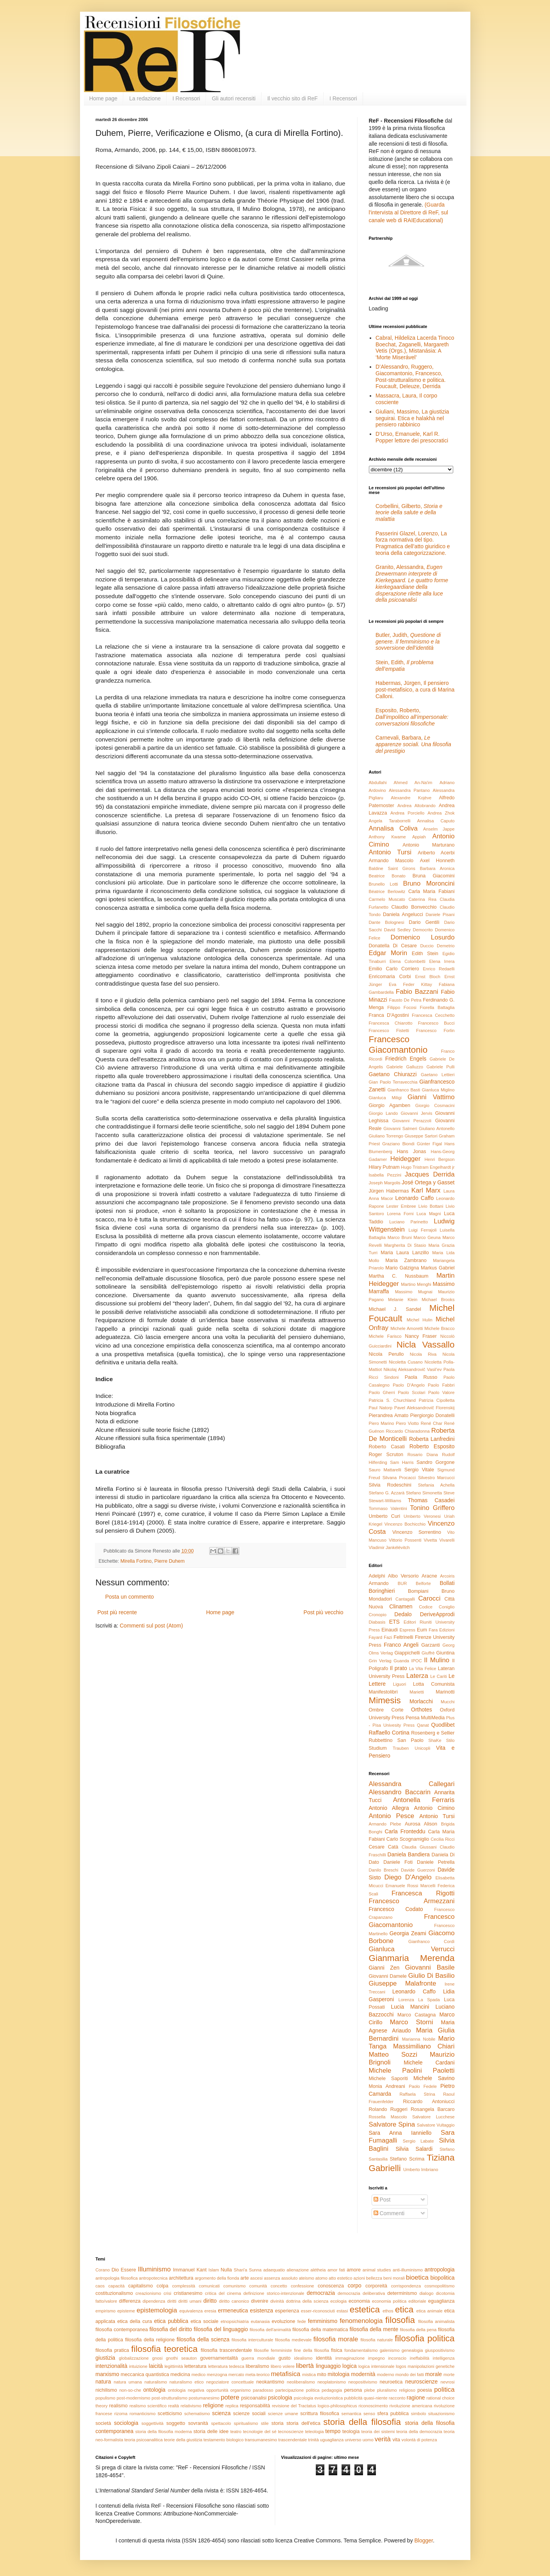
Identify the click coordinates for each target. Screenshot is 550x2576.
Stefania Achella (436, 1485)
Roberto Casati (387, 1446)
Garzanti (430, 1645)
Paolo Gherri (382, 1392)
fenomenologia (361, 2321)
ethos (388, 2311)
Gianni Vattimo (431, 1097)
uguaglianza (332, 2439)
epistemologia (157, 2310)
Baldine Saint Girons (392, 868)
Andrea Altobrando (416, 805)
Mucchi (447, 1701)
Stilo (450, 1740)
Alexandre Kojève (411, 797)
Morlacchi (421, 1701)
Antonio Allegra (389, 1808)
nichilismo (106, 2390)
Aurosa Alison (421, 1824)
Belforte (423, 1583)
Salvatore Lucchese (433, 2116)
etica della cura (134, 2321)
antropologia (439, 2269)
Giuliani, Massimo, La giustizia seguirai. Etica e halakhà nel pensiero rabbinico (412, 418)
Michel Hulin (420, 1319)
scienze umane (283, 2413)
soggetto (175, 2423)
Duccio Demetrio (437, 945)
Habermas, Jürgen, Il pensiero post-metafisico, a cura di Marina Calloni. (415, 689)
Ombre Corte (386, 1710)
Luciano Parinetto (408, 1221)
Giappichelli (407, 1653)
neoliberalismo (301, 2382)
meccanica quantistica (145, 2374)
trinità (313, 2439)
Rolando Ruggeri (388, 2109)
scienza (221, 2413)
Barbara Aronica (437, 868)
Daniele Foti (398, 1862)
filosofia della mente (373, 2329)
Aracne (429, 1576)
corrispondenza (406, 2286)
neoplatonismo (331, 2382)
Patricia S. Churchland (392, 1400)
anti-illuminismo (408, 2270)
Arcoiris (447, 1576)
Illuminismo (154, 2269)
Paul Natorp (381, 1407)
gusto (284, 2358)
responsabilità (255, 2405)
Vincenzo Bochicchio (404, 1524)
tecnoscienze (290, 2431)
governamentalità (219, 2358)
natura (103, 2381)
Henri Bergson (439, 1159)
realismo (118, 2405)
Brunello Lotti (383, 884)
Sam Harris (401, 1462)
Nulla (226, 2270)
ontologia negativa (186, 2390)
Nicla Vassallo (426, 1345)
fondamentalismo (360, 2350)
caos (100, 2286)
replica (232, 2405)
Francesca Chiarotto (391, 1023)
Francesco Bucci (436, 1023)
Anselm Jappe (438, 829)
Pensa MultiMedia (425, 1717)
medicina (180, 2374)
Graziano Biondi (398, 1143)
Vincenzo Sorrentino (416, 1532)
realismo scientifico (147, 2405)
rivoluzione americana (411, 2405)
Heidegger (405, 1158)
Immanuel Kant (189, 2270)
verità (383, 2439)
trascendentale (292, 2439)
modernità (363, 2374)
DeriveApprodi (437, 1614)
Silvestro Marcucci (436, 1477)
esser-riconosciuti (318, 2311)
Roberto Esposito (432, 1446)
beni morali (394, 2278)
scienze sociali (249, 2413)
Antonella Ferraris (424, 1800)
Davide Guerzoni (418, 1870)
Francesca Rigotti (423, 1893)
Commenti (389, 2213)
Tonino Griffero (432, 1508)
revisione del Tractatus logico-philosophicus (314, 2405)
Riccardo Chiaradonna (407, 1431)
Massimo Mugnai (414, 1291)
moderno (385, 2374)
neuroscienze (421, 2381)
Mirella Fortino (136, 1561)
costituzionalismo (114, 2293)
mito (321, 2374)
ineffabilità (419, 2358)
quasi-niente (376, 2398)
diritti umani (189, 2301)
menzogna (217, 2374)
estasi (342, 2311)
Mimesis (385, 1700)
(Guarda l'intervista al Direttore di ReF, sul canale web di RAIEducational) (408, 212)
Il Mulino (436, 1660)
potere (230, 2397)
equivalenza (191, 2311)
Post (382, 2199)
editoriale (417, 2301)
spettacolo (221, 2423)
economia (359, 2301)
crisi (167, 2293)
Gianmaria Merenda (412, 1958)
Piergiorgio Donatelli (432, 1415)
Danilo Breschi (384, 1870)
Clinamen (400, 1606)
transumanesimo (261, 2439)
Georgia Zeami (408, 1933)
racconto (397, 2398)
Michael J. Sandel (395, 1309)
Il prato (398, 1668)
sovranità (198, 2423)
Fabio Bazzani (417, 991)
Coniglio (446, 1606)
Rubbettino (381, 1740)
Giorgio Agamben (390, 1105)
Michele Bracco (439, 1328)
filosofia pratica (112, 2350)
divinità (277, 2301)
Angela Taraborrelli (390, 820)
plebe (369, 2390)
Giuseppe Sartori (420, 1136)
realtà (173, 2405)
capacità (116, 2286)
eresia (210, 2311)
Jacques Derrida (430, 1174)
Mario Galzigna (402, 1268)
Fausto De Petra (405, 1000)
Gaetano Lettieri (437, 1074)
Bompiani (418, 1591)
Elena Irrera (441, 961)
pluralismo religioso (396, 2390)
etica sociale (204, 2321)
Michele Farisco (385, 1336)
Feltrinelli (403, 1637)
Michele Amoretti (406, 1328)
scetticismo (170, 2413)
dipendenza (153, 2301)
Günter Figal (429, 1143)
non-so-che (130, 2390)
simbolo (418, 2413)
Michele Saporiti (388, 2078)
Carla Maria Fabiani (431, 891)
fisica (336, 2350)
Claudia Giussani (419, 1847)
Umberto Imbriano (420, 2169)
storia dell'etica (303, 2423)
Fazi (388, 1637)
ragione (416, 2397)
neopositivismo (362, 2382)
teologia (351, 2431)
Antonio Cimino (434, 1808)
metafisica (286, 2374)
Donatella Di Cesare (393, 945)
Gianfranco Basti (403, 1089)
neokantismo (270, 2382)
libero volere (282, 2366)
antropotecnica (153, 2278)
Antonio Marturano (428, 845)
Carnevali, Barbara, (413, 744)
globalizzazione (134, 2358)
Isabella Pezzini (385, 1175)
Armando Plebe (385, 1824)
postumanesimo (204, 2398)
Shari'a (240, 2270)
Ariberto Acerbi (436, 853)
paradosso (263, 2390)
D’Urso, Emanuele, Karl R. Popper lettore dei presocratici (412, 437)
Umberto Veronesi (422, 1516)
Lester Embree (401, 1206)
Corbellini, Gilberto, (409, 512)
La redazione (145, 98)
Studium (378, 1748)
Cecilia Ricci (442, 1839)
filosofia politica (424, 2338)
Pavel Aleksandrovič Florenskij (424, 1407)
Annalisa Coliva (393, 828)
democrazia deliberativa (361, 2293)
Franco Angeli (401, 1645)
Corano (103, 2270)
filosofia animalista (436, 2321)
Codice (426, 1606)
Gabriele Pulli (441, 1066)
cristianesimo (188, 2293)
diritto (210, 2301)
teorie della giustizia (183, 2439)
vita (396, 2439)
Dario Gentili (424, 922)
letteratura (195, 2366)
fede (301, 2321)
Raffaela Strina (417, 2094)
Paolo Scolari (411, 1392)
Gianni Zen (384, 1968)
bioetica (417, 2277)
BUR (402, 1583)
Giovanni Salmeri (400, 1128)
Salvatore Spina (392, 2124)
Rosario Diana (423, 1454)
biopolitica (442, 2278)
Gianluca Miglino (438, 1089)
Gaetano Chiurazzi (393, 1074)
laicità (156, 2366)
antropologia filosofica (117, 2278)
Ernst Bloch (427, 976)
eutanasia (260, 2321)
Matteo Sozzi (393, 2054)
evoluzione (283, 2321)
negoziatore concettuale (230, 2382)
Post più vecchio (324, 1612)
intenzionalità (112, 2366)
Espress (407, 1630)
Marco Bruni (400, 1237)
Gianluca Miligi (385, 1097)
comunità (258, 2286)
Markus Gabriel (438, 1268)
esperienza (287, 2311)
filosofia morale (335, 2339)
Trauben (401, 1748)
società (103, 2423)
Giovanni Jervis (417, 1113)
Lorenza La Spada (419, 1999)
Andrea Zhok (440, 813)
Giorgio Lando (383, 1113)
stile (265, 2423)
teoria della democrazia (419, 2431)
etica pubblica (171, 2321)
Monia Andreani (387, 2086)
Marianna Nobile (419, 2039)
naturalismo (155, 2382)
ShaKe (434, 1740)
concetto (279, 2286)
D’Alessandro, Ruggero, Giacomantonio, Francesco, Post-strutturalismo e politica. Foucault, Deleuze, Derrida (411, 376)
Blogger (424, 2540)
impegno (376, 2358)
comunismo (234, 2286)
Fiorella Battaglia (437, 1007)
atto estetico (340, 2278)
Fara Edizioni (441, 1630)
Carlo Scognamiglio (407, 1839)
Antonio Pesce (392, 1816)
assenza (272, 2278)
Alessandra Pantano (409, 790)
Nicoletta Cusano (406, 1362)
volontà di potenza (419, 2439)
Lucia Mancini (410, 2007)
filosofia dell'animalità (270, 2329)
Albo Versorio (403, 1576)
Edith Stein (425, 953)
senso (369, 2413)
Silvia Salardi (414, 2149)
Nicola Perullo (386, 1354)
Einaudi (389, 1630)
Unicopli (422, 1748)
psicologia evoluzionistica (318, 2398)
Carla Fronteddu (404, 1831)
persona (353, 2390)
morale (433, 2374)
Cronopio (377, 1614)
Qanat (423, 1725)
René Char (432, 1423)
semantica (351, 2413)
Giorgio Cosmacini (435, 1105)
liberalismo (257, 2366)
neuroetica (391, 2382)
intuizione (138, 2366)
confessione (302, 2286)
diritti (171, 2301)
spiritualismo (246, 2423)
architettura (181, 2278)
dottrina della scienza (307, 2301)
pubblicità (353, 2398)
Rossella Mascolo (388, 2116)
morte (449, 2374)
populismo (106, 2398)
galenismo (390, 2350)
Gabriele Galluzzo (404, 1066)
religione (213, 2405)
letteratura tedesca (226, 2366)
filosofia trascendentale (226, 2350)
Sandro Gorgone (435, 1462)
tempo (332, 2431)
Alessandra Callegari (412, 1784)
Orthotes (421, 1709)
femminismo (322, 2321)
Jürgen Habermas (389, 1191)
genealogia (412, 2350)
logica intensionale (376, 2366)
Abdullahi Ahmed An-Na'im (401, 782)
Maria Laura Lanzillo (405, 1252)
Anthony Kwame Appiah (397, 836)
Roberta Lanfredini (432, 1439)
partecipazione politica (297, 2390)
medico (198, 2374)
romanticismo (143, 2413)
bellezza (374, 2278)
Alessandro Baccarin (400, 1792)
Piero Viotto (407, 1423)
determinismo (402, 2293)
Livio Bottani (430, 1206)
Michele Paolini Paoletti (412, 2070)
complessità (183, 2286)
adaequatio (274, 2270)
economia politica (389, 2301)
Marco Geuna (426, 1237)
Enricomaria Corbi (390, 976)
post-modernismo (133, 2398)
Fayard (376, 1637)
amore (354, 2270)
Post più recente (117, 1612)
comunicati (209, 2286)
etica (404, 2309)
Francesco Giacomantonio (398, 1044)
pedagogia (332, 2390)
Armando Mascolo (391, 860)
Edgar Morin (388, 953)
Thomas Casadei (431, 1500)
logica (349, 2366)
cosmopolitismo (439, 2286)
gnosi (157, 2358)
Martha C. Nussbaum (399, 1276)
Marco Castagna (416, 2015)
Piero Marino (381, 1423)
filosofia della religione (149, 2339)
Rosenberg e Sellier (432, 1733)
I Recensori (186, 98)
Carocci (429, 1598)
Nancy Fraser (420, 1336)
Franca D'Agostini (389, 1015)
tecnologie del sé (259, 2431)
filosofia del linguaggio (221, 2329)
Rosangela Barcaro (433, 2109)
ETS (394, 1622)
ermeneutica (233, 2310)
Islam (213, 2270)
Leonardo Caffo (414, 1198)
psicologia (280, 2397)
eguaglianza (441, 2301)
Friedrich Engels (405, 1058)
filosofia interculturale (252, 2339)
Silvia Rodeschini (390, 1485)
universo (353, 2439)
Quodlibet (443, 1725)
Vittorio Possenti (405, 1540)
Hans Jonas (411, 1151)
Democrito (423, 929)
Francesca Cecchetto (433, 1015)
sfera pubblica (393, 2413)
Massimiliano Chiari (424, 2046)
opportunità (217, 2390)
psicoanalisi (254, 2398)
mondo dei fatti (409, 2374)
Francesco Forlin (435, 1030)
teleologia (314, 2431)
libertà (305, 2365)
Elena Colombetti (407, 961)
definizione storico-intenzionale (274, 2293)
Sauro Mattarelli (385, 1469)
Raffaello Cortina (389, 1732)
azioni (359, 2278)
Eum (422, 1630)
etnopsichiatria (235, 2321)
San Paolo (410, 1740)
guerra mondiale (258, 2358)
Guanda (401, 1660)
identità (324, 2358)
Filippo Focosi (402, 1007)
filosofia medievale (293, 2339)
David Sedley (397, 929)
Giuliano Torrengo (386, 1136)
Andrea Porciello (407, 813)
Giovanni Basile (430, 1967)
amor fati (336, 2270)
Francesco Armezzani (412, 1901)
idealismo (303, 2358)
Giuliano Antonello (436, 1128)
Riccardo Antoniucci (428, 2101)
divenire (259, 2301)
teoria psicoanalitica (144, 2439)
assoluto (289, 2278)
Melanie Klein (402, 1299)
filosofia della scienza (202, 2339)
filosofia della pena (418, 2329)
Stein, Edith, (405, 665)
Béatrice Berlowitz (387, 891)
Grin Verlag (380, 1660)
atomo (321, 2278)
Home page (103, 98)
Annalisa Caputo (436, 820)
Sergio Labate (418, 2141)
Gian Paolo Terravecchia (393, 1082)
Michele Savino (434, 2078)
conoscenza (331, 2286)
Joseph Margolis (384, 1182)
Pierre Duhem (169, 1561)
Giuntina (445, 1653)
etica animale (430, 2311)
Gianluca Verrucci (412, 1949)
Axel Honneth (437, 860)
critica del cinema (223, 2293)
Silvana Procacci (399, 1477)
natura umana (128, 2382)
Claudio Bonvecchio (414, 907)
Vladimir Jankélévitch (389, 1547)
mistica (309, 2374)
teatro (236, 2431)
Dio (115, 2270)
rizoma (121, 2413)
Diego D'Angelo (408, 1877)
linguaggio (328, 2366)
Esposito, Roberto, (412, 717)
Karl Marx (426, 1190)
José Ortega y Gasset (428, 1182)
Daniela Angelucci (403, 914)
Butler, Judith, (408, 641)
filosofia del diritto (171, 2329)
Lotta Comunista (433, 1684)
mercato (236, 2374)
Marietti (416, 1692)
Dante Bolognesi (386, 922)
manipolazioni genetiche (431, 2366)
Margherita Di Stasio (405, 1245)
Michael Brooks (438, 1299)
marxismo (107, 2374)
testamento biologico (223, 2439)
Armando (379, 1583)
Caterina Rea (422, 899)
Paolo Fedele (423, 2086)
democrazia (321, 2293)
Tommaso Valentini (388, 1508)
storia (277, 2423)
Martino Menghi (416, 1284)
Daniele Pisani (439, 914)
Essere (128, 2270)
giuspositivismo (440, 2350)
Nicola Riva (423, 1354)
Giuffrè (428, 1653)
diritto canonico (234, 2301)
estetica (365, 2309)
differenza (130, 2301)
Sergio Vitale (419, 1470)
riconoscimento (373, 2405)
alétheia (318, 2270)
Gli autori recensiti (234, 98)
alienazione (298, 2270)
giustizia (106, 2358)
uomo (368, 2439)
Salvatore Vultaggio (436, 2125)
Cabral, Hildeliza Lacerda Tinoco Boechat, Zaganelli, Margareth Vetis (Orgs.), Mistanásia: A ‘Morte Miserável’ (415, 347)
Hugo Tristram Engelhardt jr (427, 1167)
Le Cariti (438, 1676)
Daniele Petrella (435, 1862)
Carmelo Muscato (387, 899)
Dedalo (402, 1614)
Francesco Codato (396, 1909)
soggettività (152, 2423)
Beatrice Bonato (387, 876)
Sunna (255, 2270)
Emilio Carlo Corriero (394, 969)
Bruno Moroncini (429, 883)
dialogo (426, 2293)
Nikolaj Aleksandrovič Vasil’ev (412, 1369)
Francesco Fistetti (389, 1030)
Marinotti (445, 1692)
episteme (126, 2311)
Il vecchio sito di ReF (292, 98)
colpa (162, 2286)
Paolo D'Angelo (409, 1385)
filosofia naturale (376, 2339)
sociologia (126, 2423)
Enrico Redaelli (438, 968)
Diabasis (377, 1622)
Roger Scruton (386, 1454)
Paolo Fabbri (441, 1385)
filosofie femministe (273, 2350)
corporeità (376, 2286)
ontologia (154, 2390)
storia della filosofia (362, 2422)
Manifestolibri (383, 1692)
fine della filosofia (311, 2350)
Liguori (399, 1684)
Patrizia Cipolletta (437, 1400)
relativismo (191, 2405)
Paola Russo (421, 1377)
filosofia (400, 2320)
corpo (354, 2285)
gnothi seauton (181, 2358)
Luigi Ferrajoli (422, 1230)
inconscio (397, 2358)
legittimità (173, 2366)
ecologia (338, 2301)
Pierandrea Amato (389, 1415)
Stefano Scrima (407, 2159)
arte (244, 2278)
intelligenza (444, 2358)
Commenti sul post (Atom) (151, 1625)
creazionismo (148, 2293)
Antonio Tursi (390, 852)
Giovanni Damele (388, 1976)
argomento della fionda (217, 2278)
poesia (424, 2390)
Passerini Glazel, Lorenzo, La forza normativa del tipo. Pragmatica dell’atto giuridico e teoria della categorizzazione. (413, 543)
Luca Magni (429, 1213)
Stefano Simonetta (424, 1492)
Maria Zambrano (405, 1260)
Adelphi (377, 1576)
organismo (240, 2390)
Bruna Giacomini (434, 876)
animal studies (377, 2270)
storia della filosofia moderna (163, 2431)
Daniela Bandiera (409, 1854)
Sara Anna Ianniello (400, 2133)
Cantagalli (405, 1599)
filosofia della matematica (320, 2329)
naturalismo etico (186, 2382)
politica (444, 2389)
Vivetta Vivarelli (439, 1540)
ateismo (306, 2278)
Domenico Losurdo (423, 937)
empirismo (106, 2311)
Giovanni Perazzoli (411, 1120)
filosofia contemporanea (122, 2329)
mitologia (338, 2374)
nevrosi (447, 2382)
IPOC (416, 1660)
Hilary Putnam (384, 1167)
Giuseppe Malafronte (402, 1983)
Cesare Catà (384, 1847)
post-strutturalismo (169, 2398)
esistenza (261, 2310)
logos (401, 2366)
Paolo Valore (441, 1392)
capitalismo (140, 2286)
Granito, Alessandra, (412, 583)
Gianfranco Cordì (431, 1941)
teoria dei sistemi (378, 2431)
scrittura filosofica (319, 2413)
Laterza (417, 1675)
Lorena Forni (400, 1213)
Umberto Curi (384, 1516)
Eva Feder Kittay (410, 984)
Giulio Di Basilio (431, 1975)
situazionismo (441, 2413)
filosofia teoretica (164, 2349)
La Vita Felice (422, 1668)
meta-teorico (258, 2374)
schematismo (197, 2413)
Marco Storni (411, 2022)
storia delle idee (211, 2431)
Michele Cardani (429, 2062)
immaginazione (350, 2358)
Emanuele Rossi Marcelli (410, 1885)
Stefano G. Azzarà (387, 1492)
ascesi (256, 2278)
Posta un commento (129, 1597)
